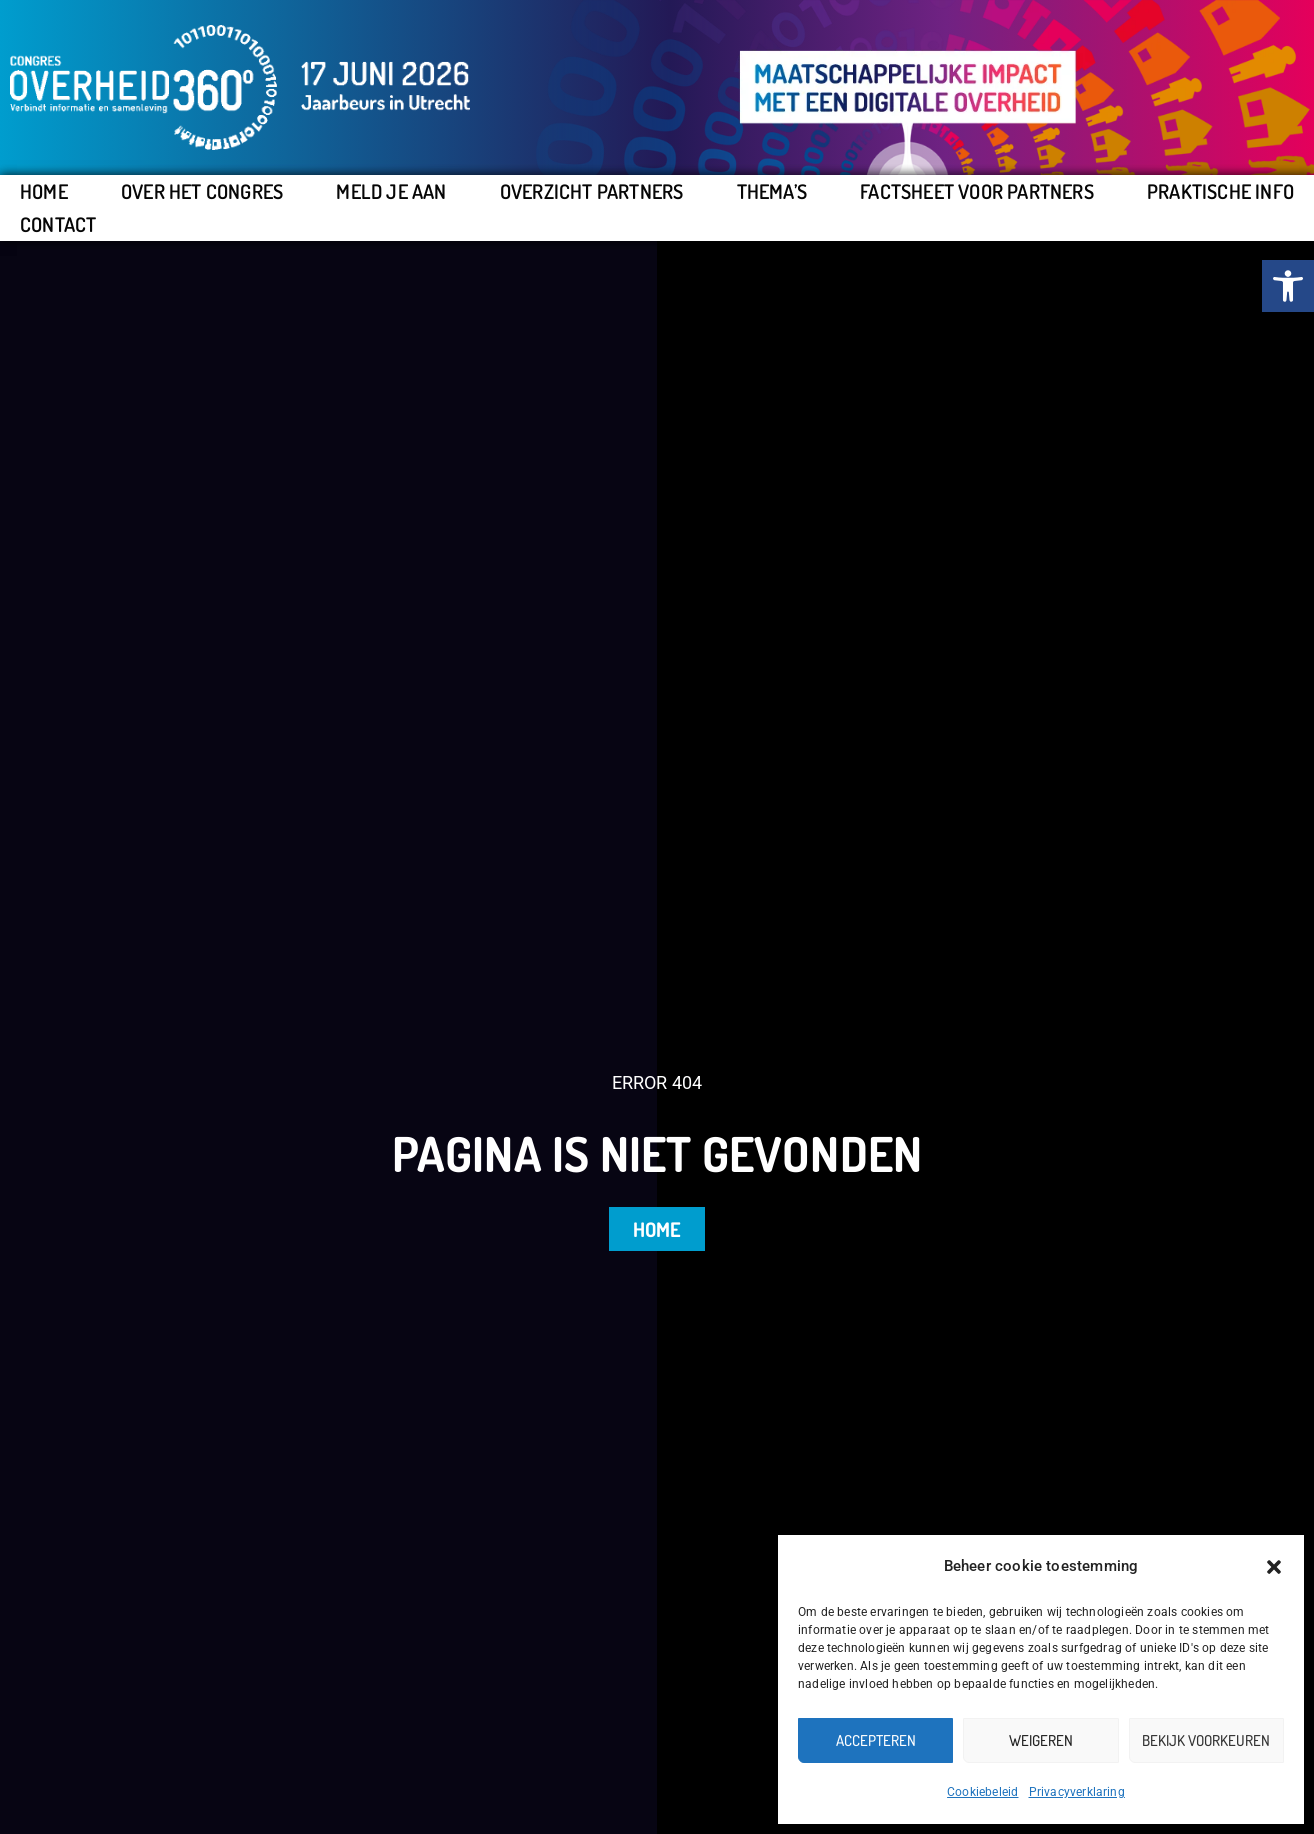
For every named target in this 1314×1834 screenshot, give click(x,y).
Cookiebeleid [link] (982, 1792)
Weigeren (1041, 1740)
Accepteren (876, 1740)
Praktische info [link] (1220, 191)
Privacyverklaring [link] (1077, 1792)
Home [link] (44, 191)
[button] (1274, 1567)
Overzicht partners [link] (592, 191)
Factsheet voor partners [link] (977, 191)
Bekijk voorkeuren (1206, 1740)
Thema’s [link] (772, 191)
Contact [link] (58, 224)
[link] (1288, 286)
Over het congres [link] (202, 191)
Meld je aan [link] (391, 191)
